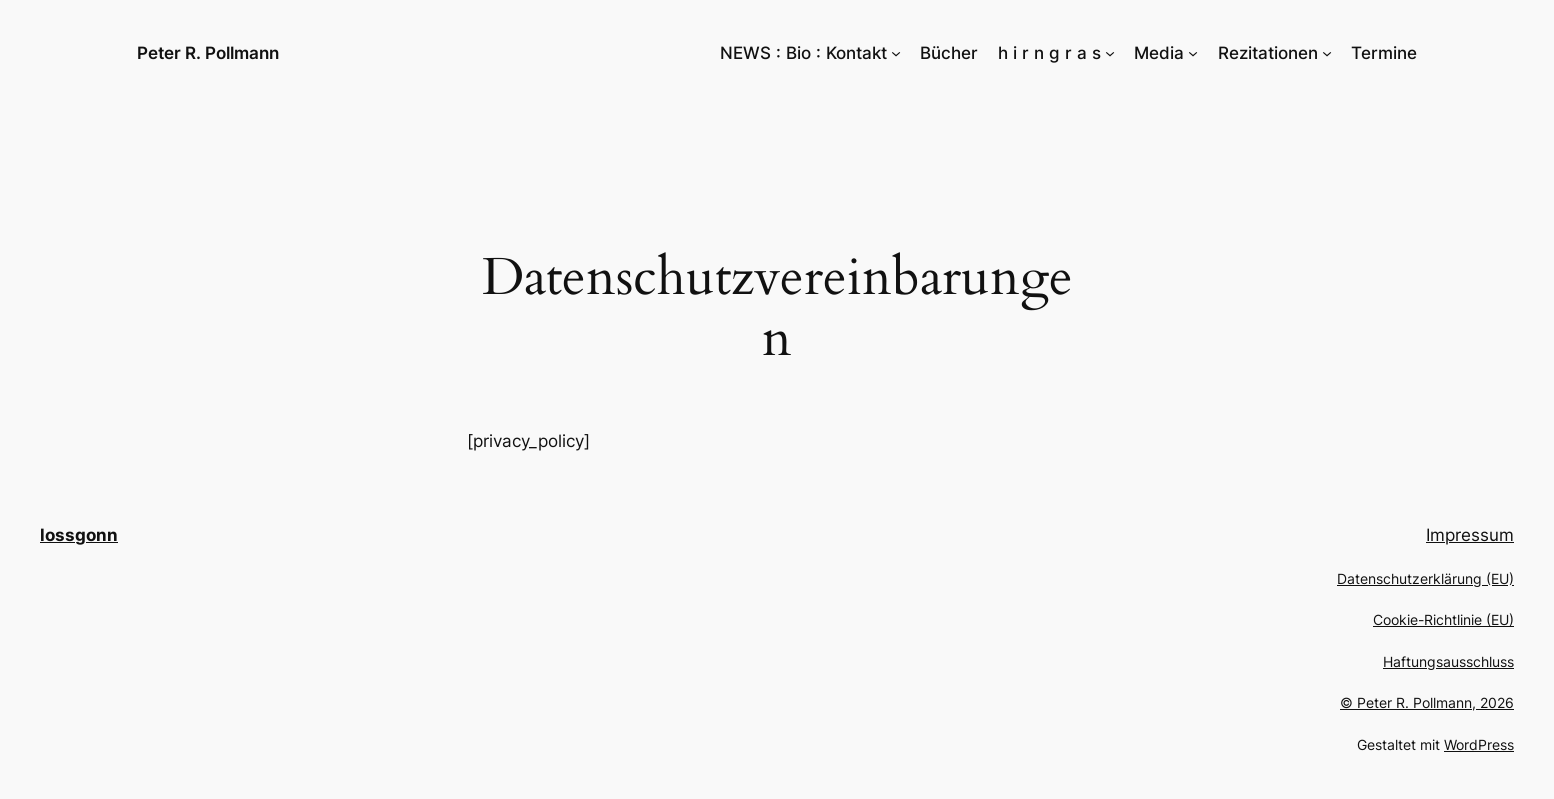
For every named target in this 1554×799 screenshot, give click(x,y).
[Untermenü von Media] (1193, 53)
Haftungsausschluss (1448, 661)
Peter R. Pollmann (208, 53)
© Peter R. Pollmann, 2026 (1427, 702)
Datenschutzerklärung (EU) (1425, 578)
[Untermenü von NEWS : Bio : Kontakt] (896, 53)
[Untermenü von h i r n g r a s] (1110, 53)
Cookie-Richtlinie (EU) (1443, 619)
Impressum (1470, 535)
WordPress (1479, 744)
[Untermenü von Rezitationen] (1327, 53)
